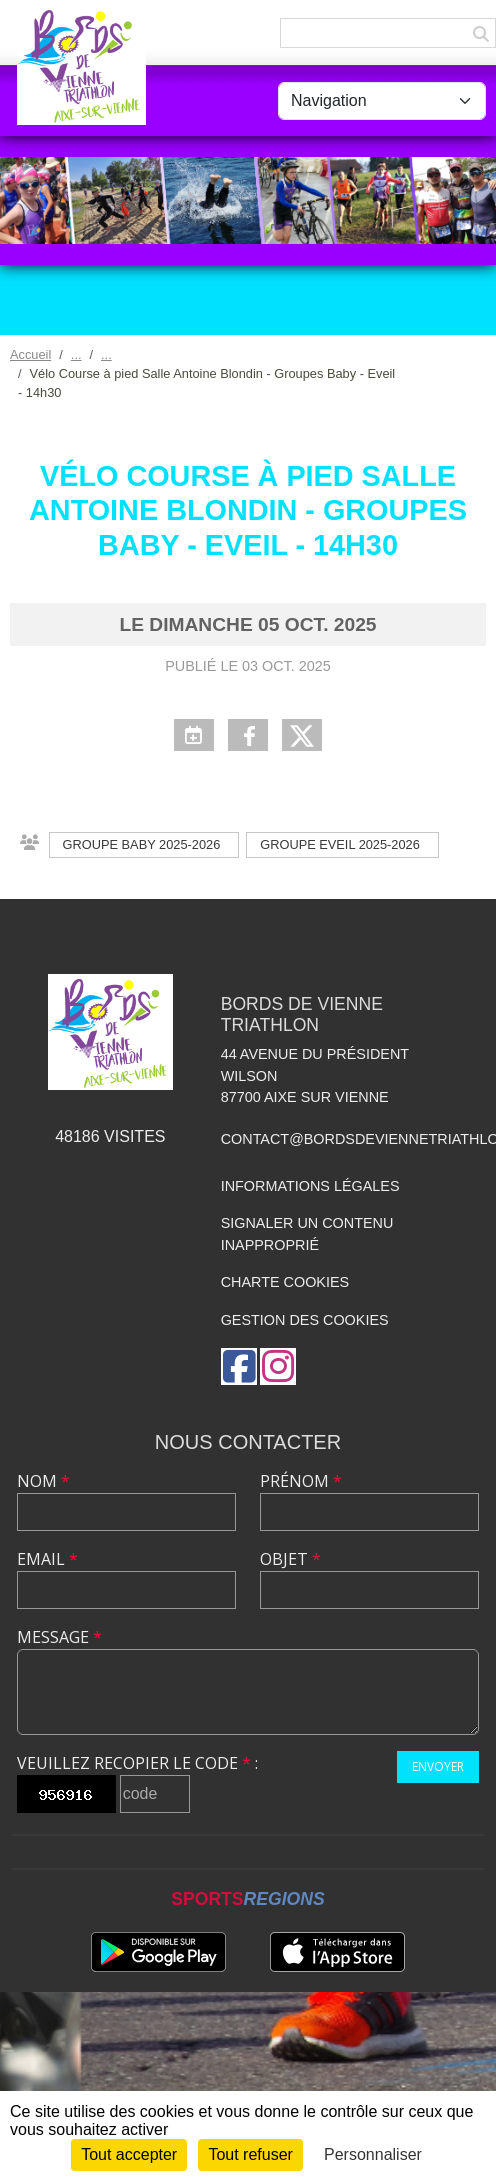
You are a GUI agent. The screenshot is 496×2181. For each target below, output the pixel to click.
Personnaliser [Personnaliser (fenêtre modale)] (373, 2154)
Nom (43, 1481)
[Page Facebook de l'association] (239, 1366)
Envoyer (438, 1766)
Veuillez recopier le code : (137, 1763)
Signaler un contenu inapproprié (307, 1234)
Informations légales (310, 1186)
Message (59, 1637)
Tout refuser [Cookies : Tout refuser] (250, 2154)
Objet (290, 1559)
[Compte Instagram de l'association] (278, 1366)
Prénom (301, 1481)
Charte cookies (285, 1282)
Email (47, 1559)
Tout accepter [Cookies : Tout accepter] (129, 2154)
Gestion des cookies (305, 1320)
